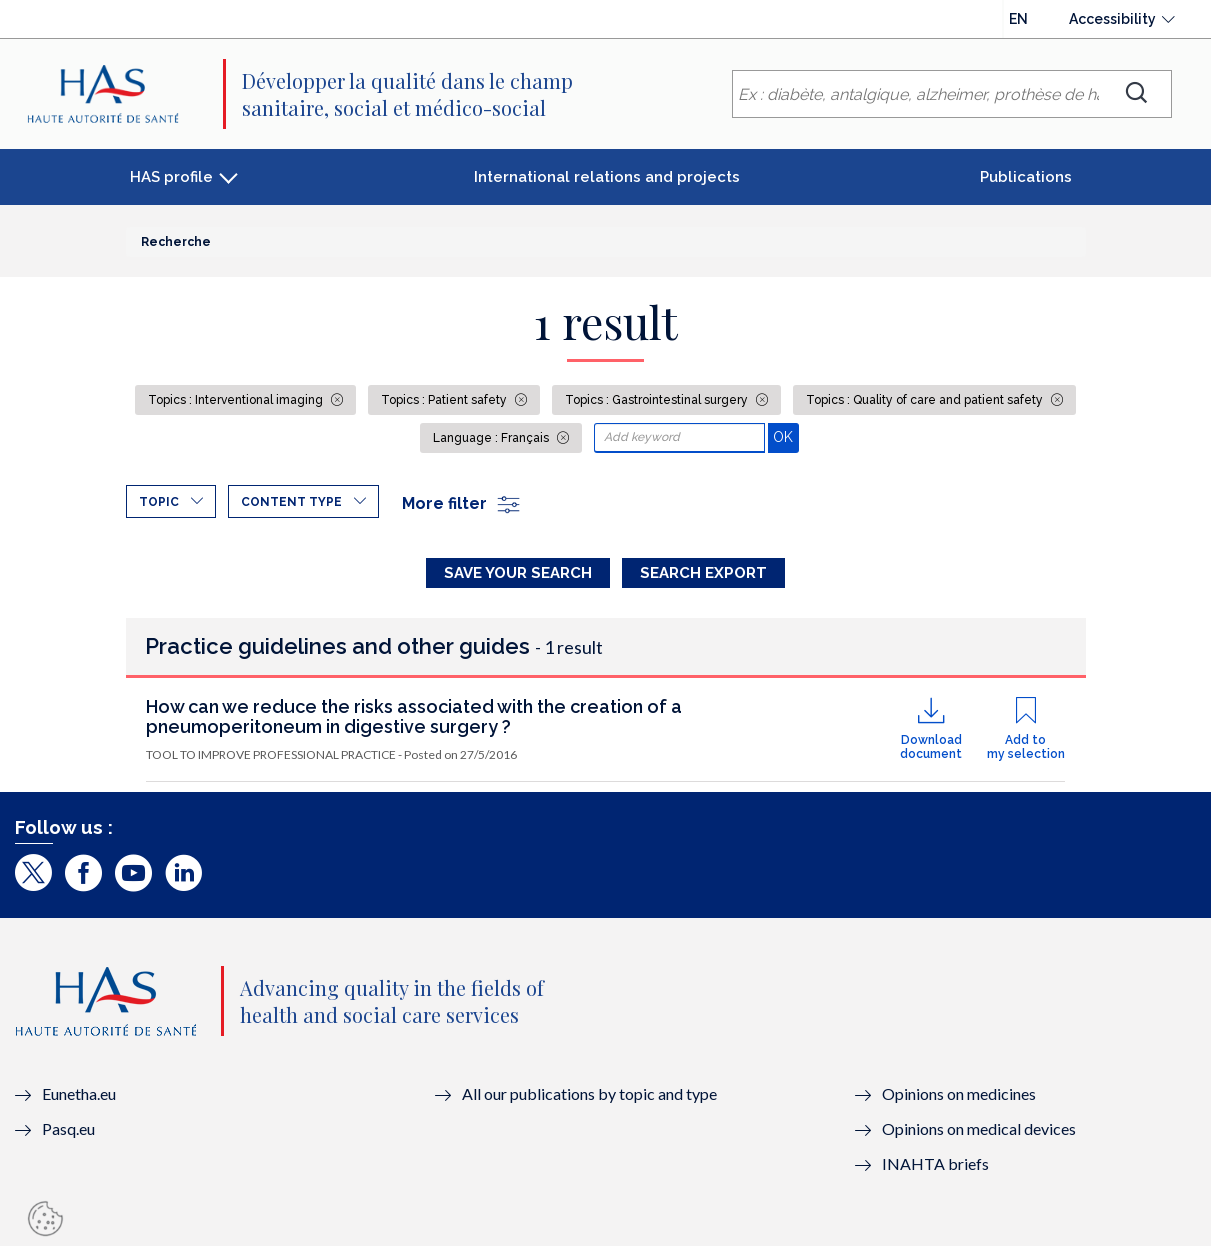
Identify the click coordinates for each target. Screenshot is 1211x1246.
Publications (1026, 177)
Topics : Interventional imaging (237, 400)
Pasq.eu (68, 1128)
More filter (462, 503)
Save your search (518, 573)
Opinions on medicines (959, 1093)
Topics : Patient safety (445, 400)
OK (785, 436)
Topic (159, 502)
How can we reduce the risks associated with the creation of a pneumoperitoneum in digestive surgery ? (414, 716)
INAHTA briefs (935, 1163)
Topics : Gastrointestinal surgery (658, 400)
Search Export (703, 573)
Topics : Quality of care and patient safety (926, 400)
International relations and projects (607, 177)
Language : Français (492, 438)
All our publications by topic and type (589, 1093)
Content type (291, 502)
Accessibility (1112, 19)
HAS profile (171, 177)
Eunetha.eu (79, 1093)
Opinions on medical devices (979, 1128)
